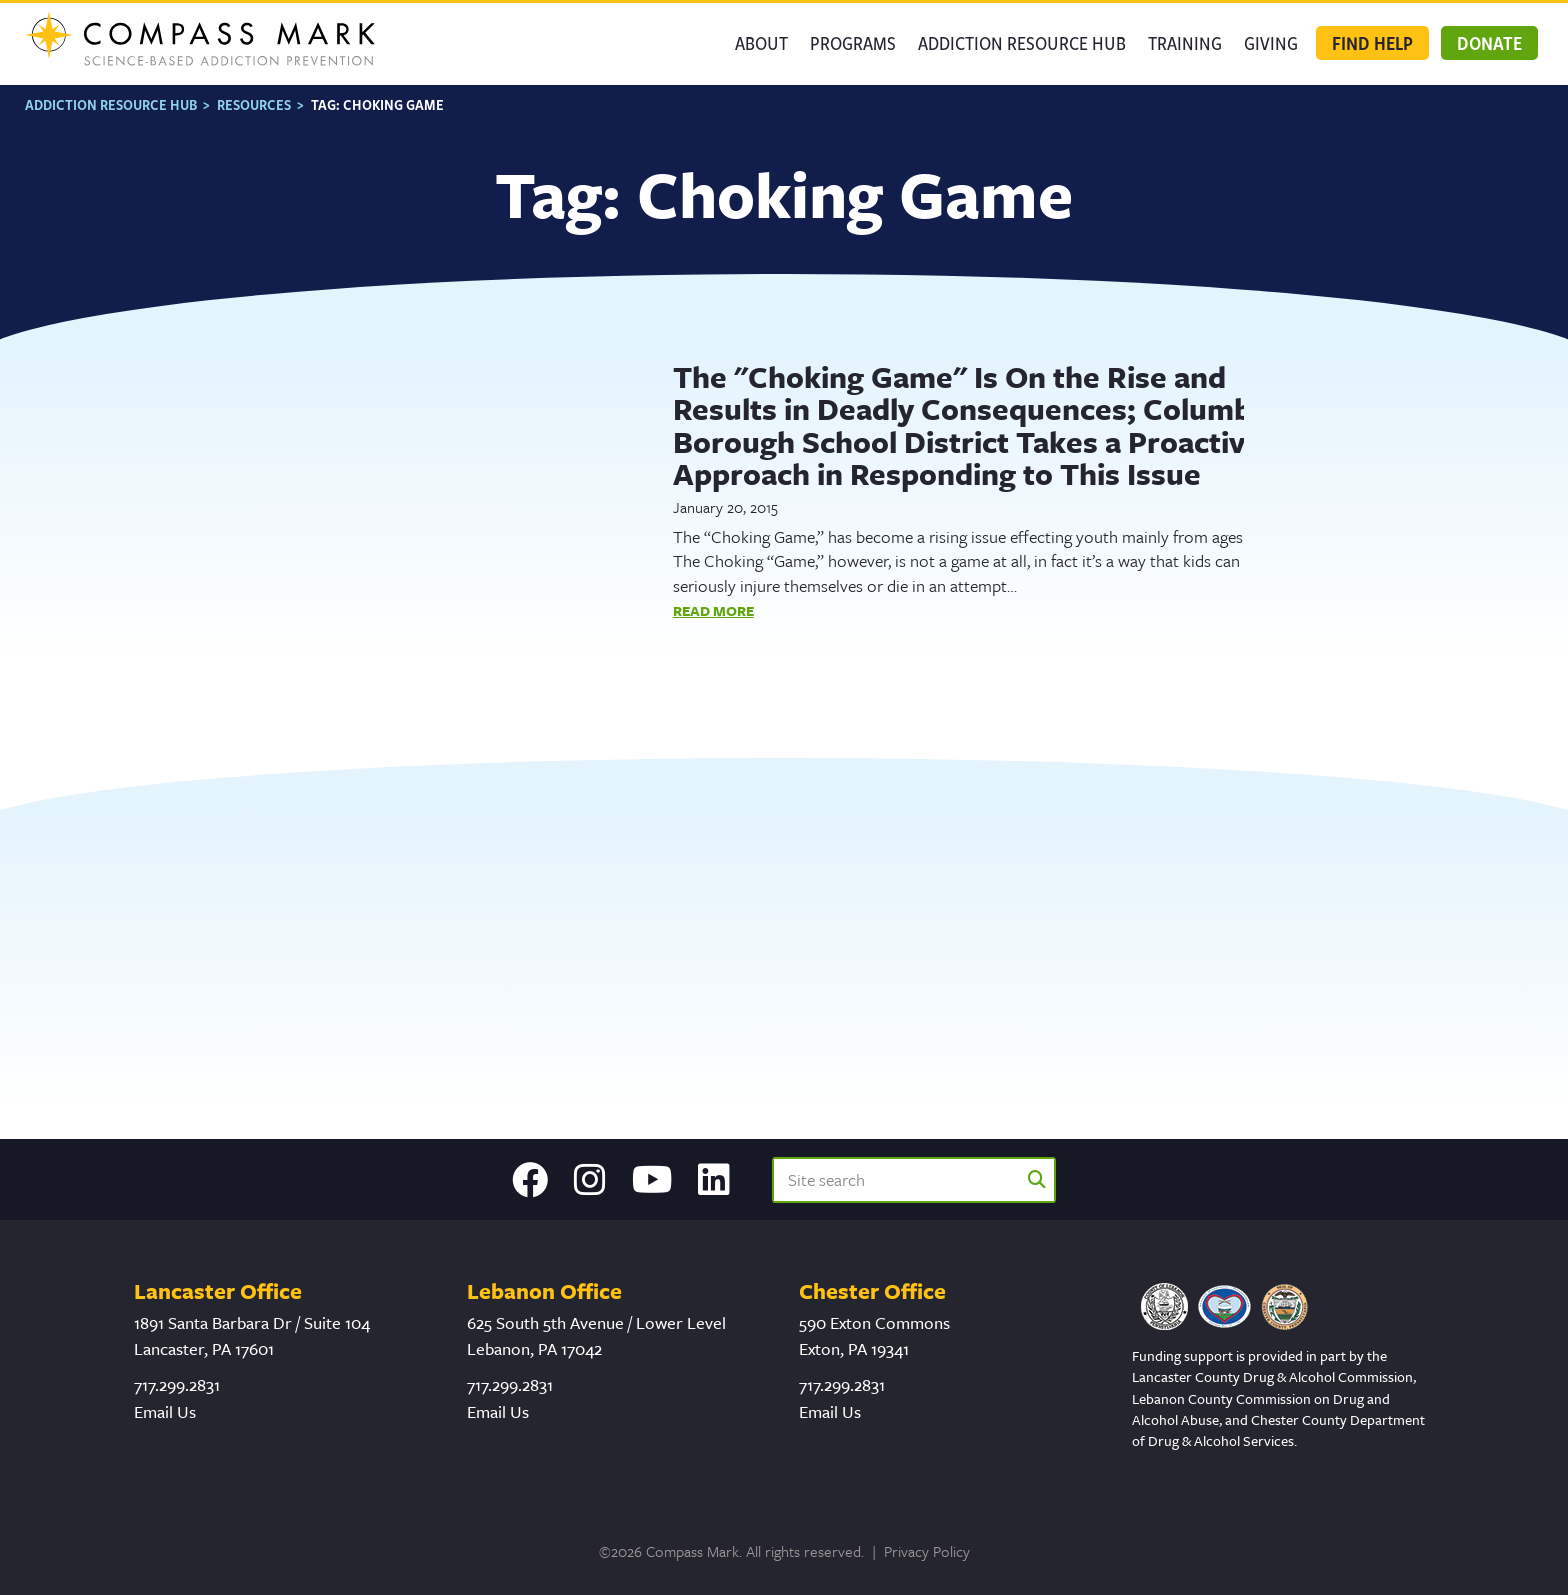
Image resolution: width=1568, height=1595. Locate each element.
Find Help (1372, 43)
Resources (254, 104)
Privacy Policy (927, 1551)
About (761, 42)
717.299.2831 (177, 1384)
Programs (853, 42)
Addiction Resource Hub (1022, 42)
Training (1185, 42)
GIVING (1271, 42)
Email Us (165, 1411)
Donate (1489, 43)
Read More (713, 609)
